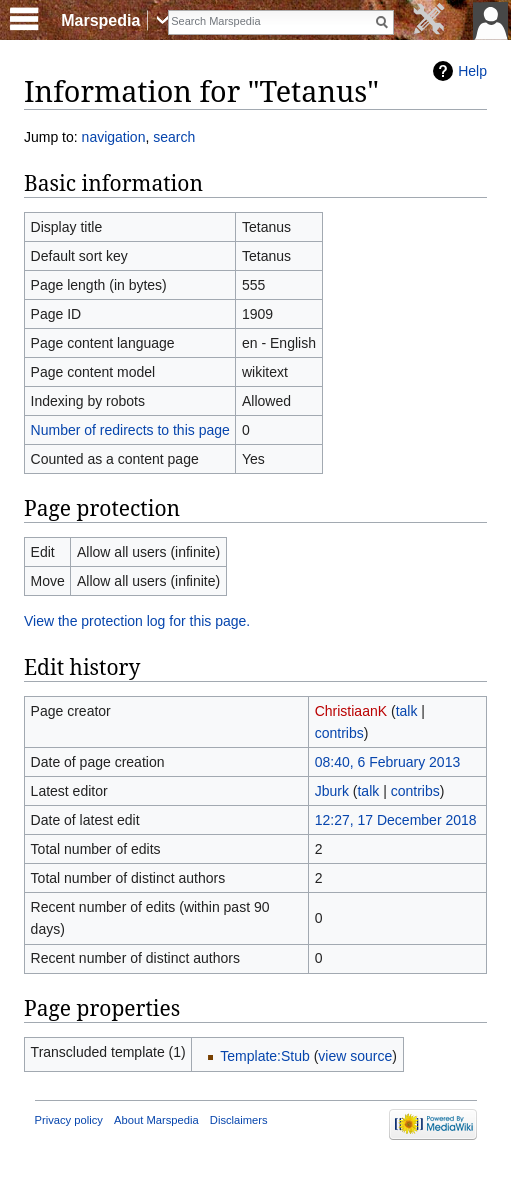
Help (472, 71)
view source (355, 1056)
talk (407, 711)
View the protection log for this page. (137, 621)
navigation (114, 137)
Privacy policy (69, 1120)
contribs (339, 733)
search (174, 137)
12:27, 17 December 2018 (396, 820)
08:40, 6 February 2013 (388, 762)
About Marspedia (156, 1120)
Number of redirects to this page (130, 430)
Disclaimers (239, 1120)
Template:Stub (265, 1056)
